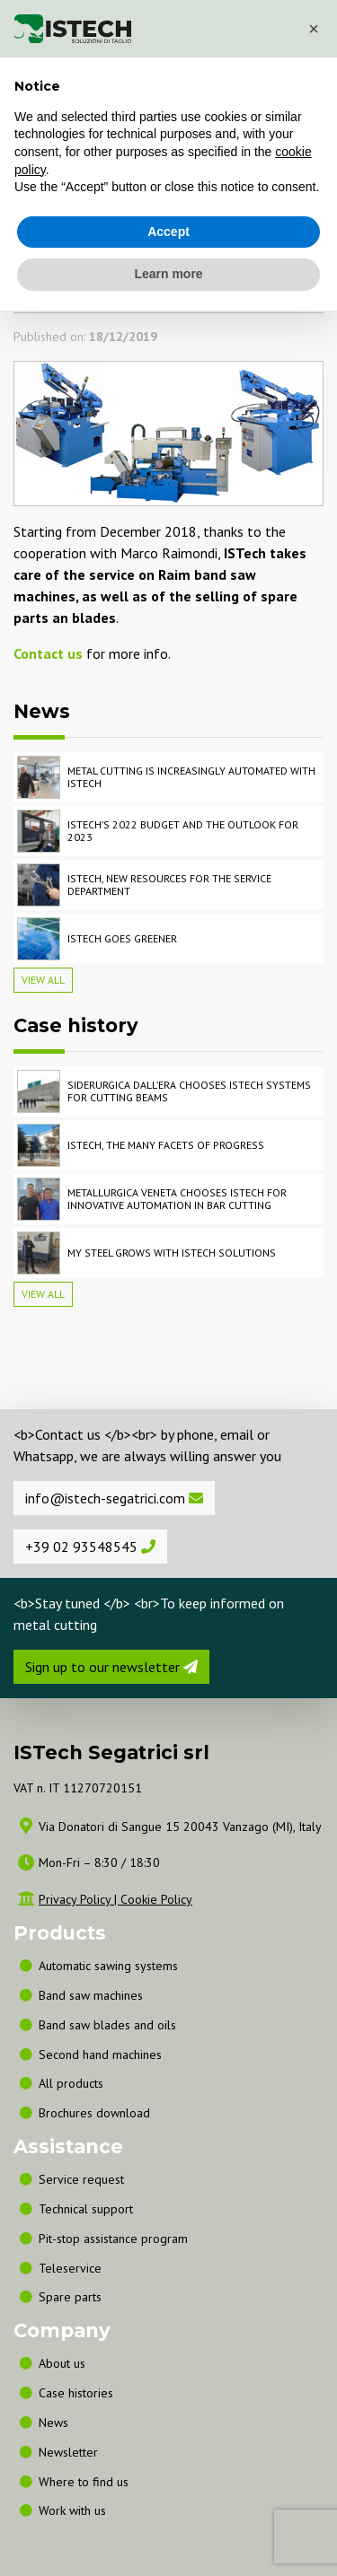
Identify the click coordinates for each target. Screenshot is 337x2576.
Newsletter (68, 2452)
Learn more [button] (168, 274)
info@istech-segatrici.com (114, 1498)
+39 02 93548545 (90, 1546)
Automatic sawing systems (108, 1966)
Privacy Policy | (79, 1899)
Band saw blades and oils (107, 2025)
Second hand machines (100, 2054)
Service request (81, 2179)
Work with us (72, 2510)
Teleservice (70, 2268)
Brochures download (94, 2113)
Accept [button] (168, 231)
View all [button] (43, 979)
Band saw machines (94, 1995)
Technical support (86, 2209)
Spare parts (70, 2297)
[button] (313, 28)
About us (62, 2363)
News (53, 2422)
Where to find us (84, 2482)
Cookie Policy (156, 1899)
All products (71, 2083)
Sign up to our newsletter (111, 1667)
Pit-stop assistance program (113, 2238)
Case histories (76, 2393)
